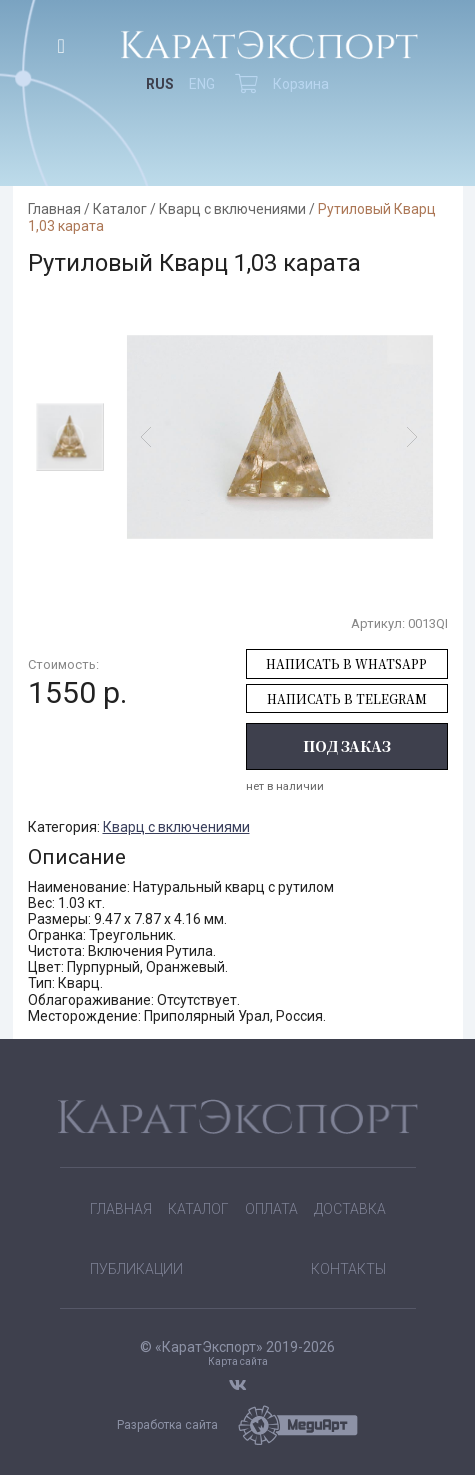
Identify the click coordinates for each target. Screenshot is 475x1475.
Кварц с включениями (232, 209)
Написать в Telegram (347, 698)
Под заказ (347, 746)
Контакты (348, 1269)
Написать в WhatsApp (346, 663)
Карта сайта (238, 1361)
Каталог (120, 209)
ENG (202, 84)
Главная (54, 209)
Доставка (350, 1209)
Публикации (136, 1269)
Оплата (271, 1209)
